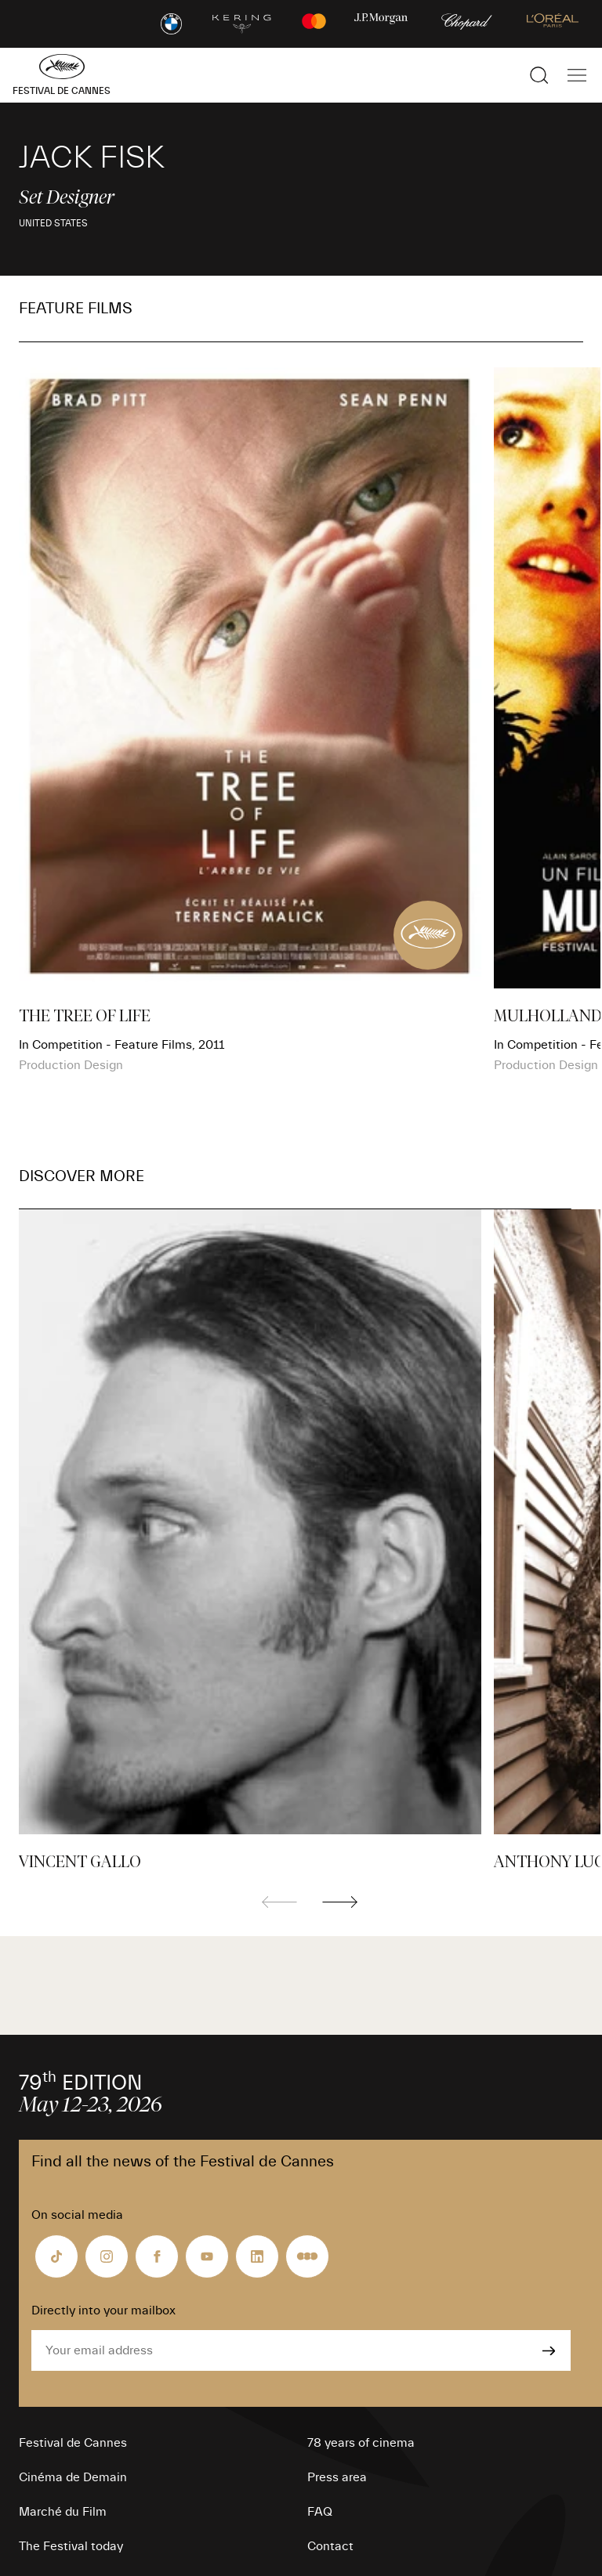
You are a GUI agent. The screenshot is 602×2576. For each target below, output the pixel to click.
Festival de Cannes (73, 2443)
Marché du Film (63, 2512)
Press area (337, 2477)
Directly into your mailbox (103, 2310)
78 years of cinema (361, 2443)
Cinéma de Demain (73, 2477)
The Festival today (71, 2546)
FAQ (319, 2512)
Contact (330, 2546)
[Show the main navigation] (576, 75)
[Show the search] (539, 75)
